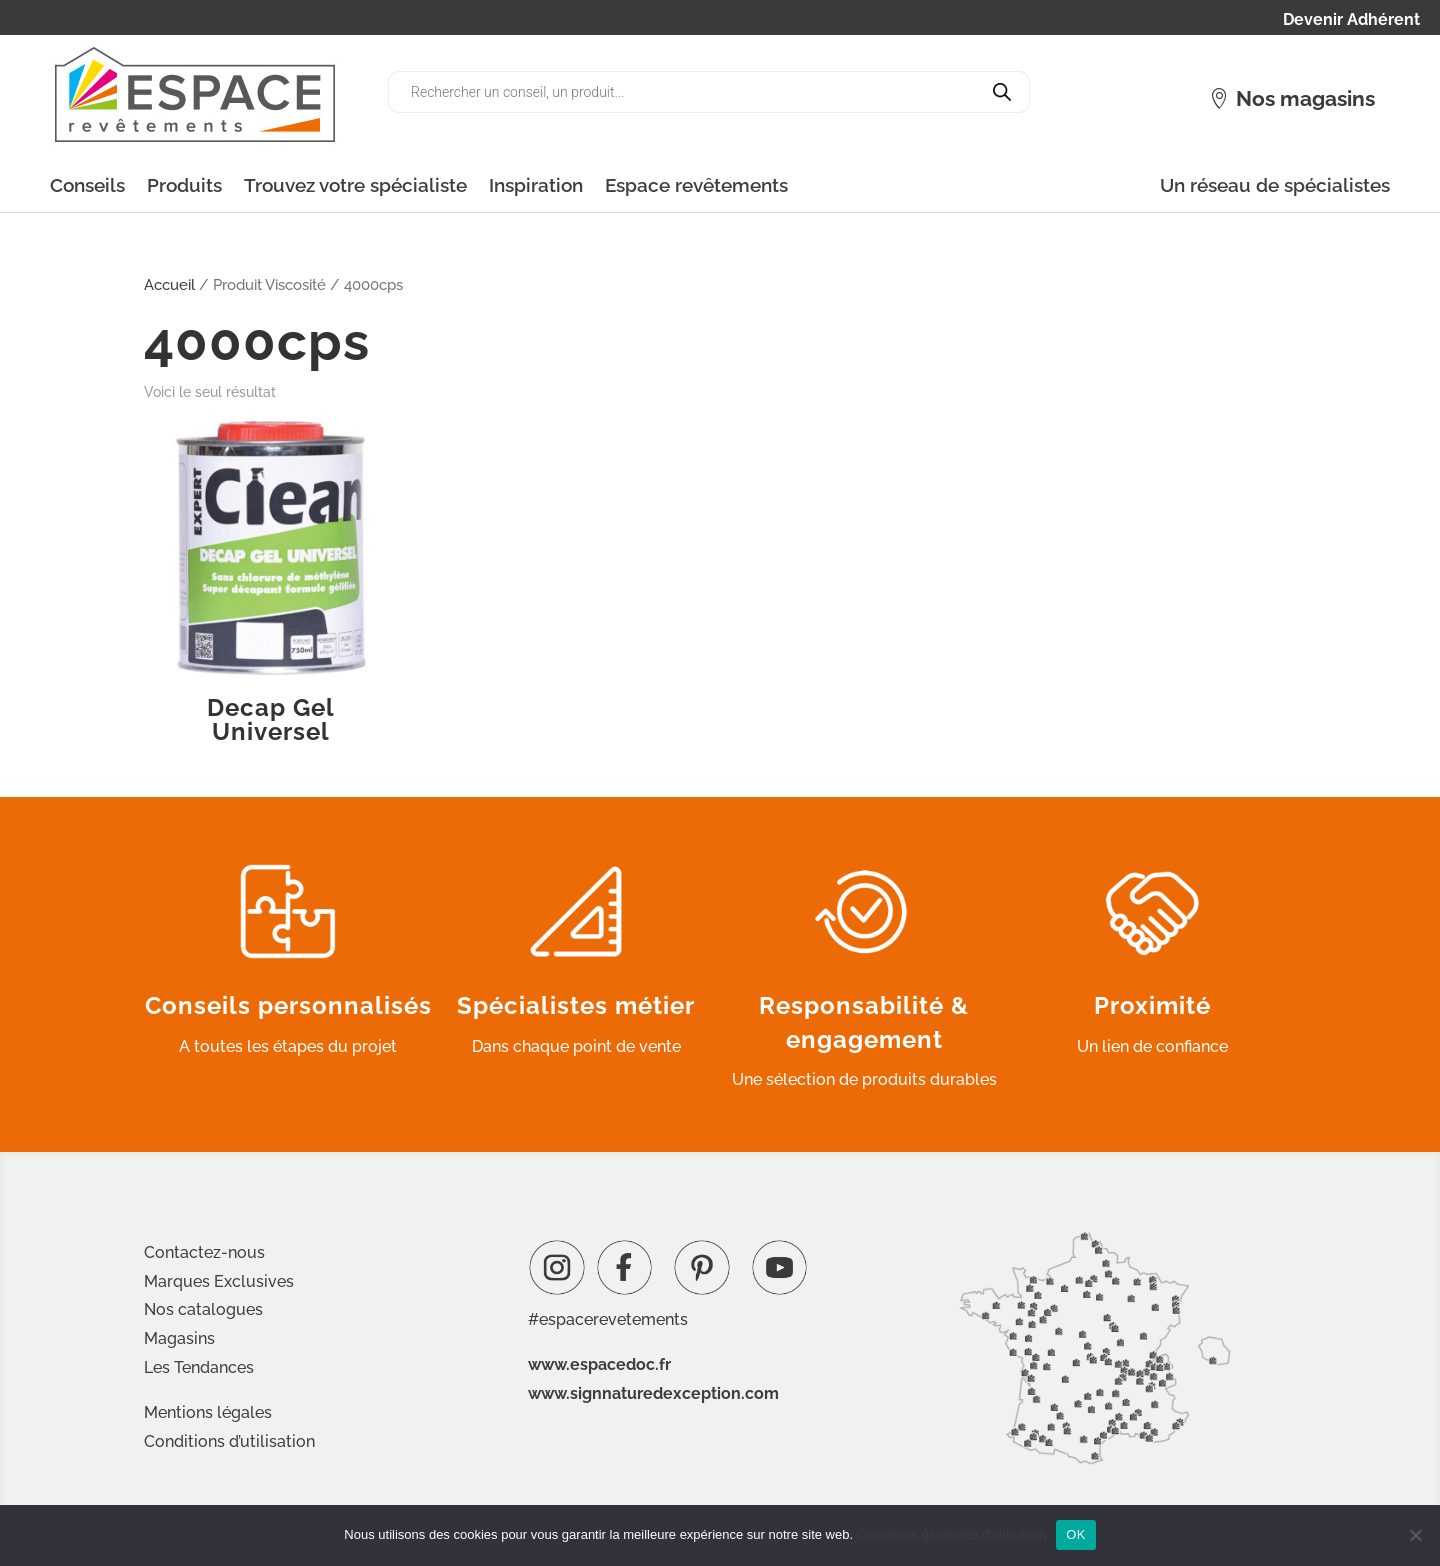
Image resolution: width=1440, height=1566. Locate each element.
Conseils (87, 185)
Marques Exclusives (219, 1281)
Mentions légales (208, 1412)
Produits (184, 185)
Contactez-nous (204, 1252)
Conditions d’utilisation (229, 1441)
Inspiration (536, 185)
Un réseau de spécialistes (1275, 185)
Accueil (169, 284)
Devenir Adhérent (1351, 21)
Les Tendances (199, 1367)
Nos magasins (1305, 98)
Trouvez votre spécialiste (355, 185)
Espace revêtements (696, 185)
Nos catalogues (203, 1309)
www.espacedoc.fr (599, 1364)
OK (1075, 1534)
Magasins (179, 1338)
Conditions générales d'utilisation (952, 1534)
